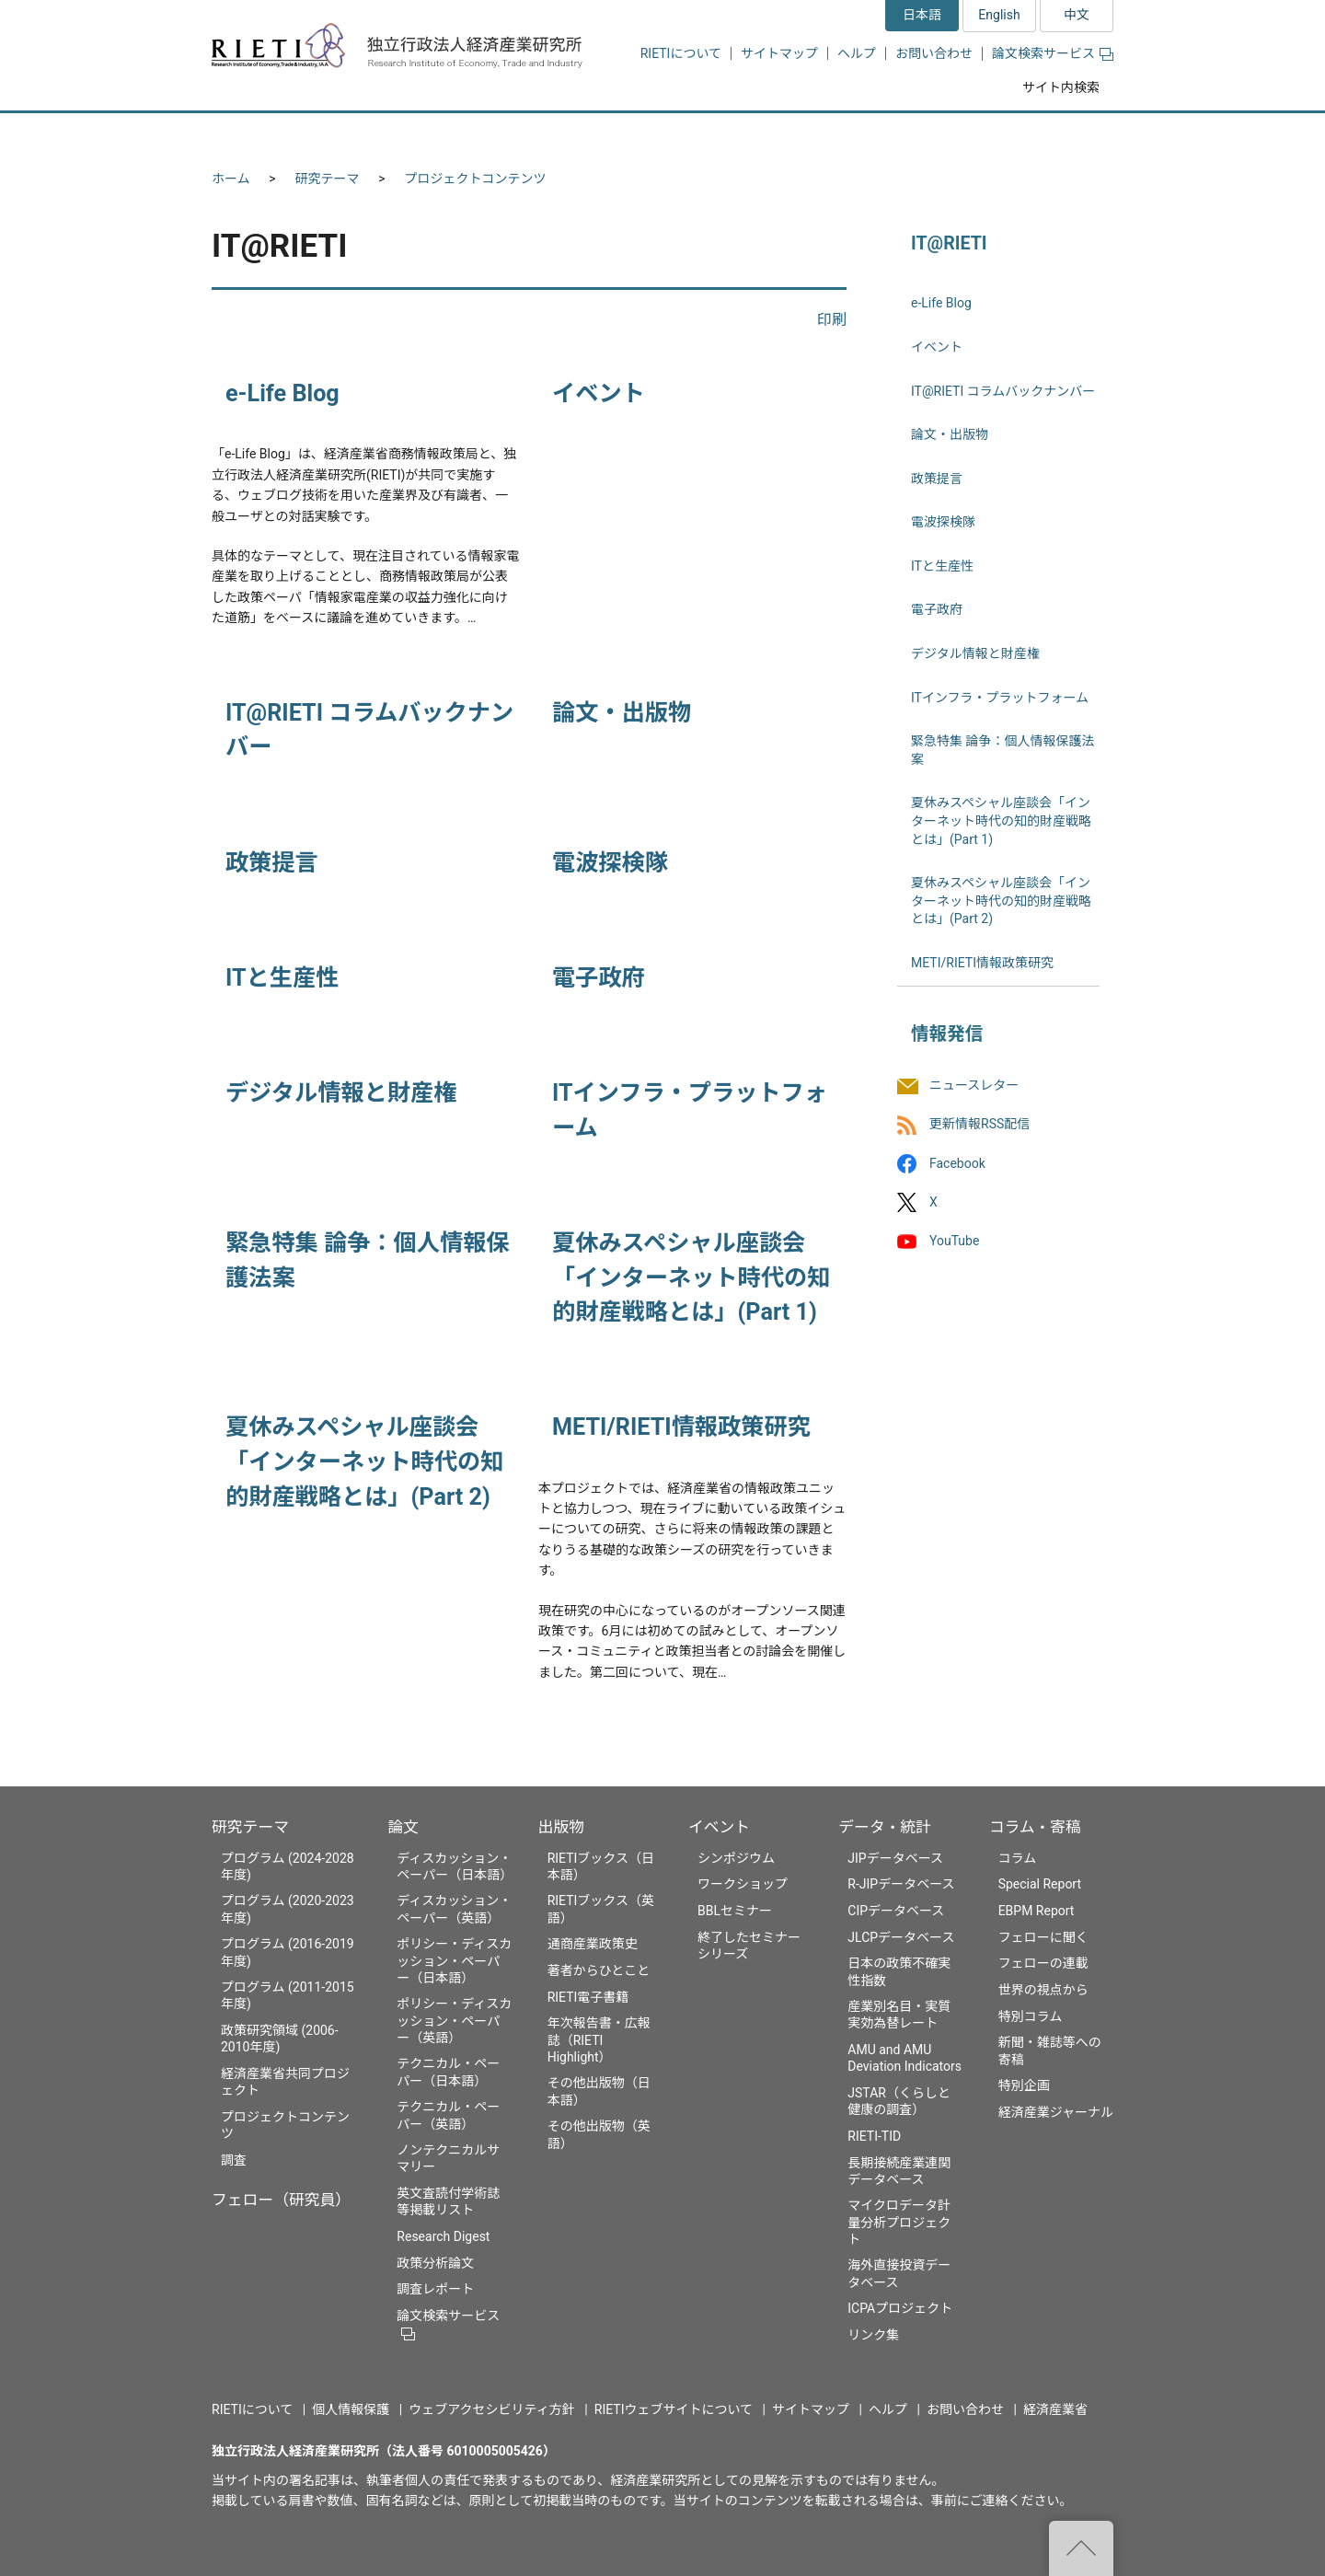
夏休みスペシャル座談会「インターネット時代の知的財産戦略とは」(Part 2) (364, 1462)
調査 (234, 2160)
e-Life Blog (282, 393)
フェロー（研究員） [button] (430, 134)
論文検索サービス (1052, 53)
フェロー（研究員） (281, 2199)
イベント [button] (776, 134)
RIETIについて (680, 53)
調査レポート (435, 2288)
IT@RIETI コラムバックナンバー (1003, 391)
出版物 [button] (665, 134)
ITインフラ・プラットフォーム (1000, 697)
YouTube (954, 1240)
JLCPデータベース (900, 1937)
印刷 (832, 320)
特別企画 (1024, 2085)
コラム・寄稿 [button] (1044, 134)
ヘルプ (856, 53)
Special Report (1039, 1884)
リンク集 (873, 2335)
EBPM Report (1036, 1910)
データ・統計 (884, 1827)
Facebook (957, 1163)
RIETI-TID (874, 2136)
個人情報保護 (350, 2409)
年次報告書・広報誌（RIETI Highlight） (599, 2039)
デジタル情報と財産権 (340, 1093)
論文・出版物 (621, 712)
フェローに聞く (1043, 1937)
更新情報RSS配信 (979, 1124)
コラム (1017, 1858)
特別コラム (1030, 2016)
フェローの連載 (1043, 1963)
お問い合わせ (934, 53)
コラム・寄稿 (1035, 1827)
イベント (598, 393)
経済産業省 (1055, 2409)
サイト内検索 (1061, 87)
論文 (403, 1827)
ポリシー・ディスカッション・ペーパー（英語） (454, 2020)
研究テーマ (327, 178)
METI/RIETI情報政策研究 (681, 1427)
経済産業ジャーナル (1055, 2112)
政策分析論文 (435, 2263)
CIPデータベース (895, 1910)
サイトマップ (779, 53)
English (999, 14)
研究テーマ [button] (279, 134)
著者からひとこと (599, 1970)
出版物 (561, 1827)
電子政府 (598, 978)
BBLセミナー (734, 1910)
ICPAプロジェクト (899, 2308)
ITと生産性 (282, 978)
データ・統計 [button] (904, 134)
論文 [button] (563, 134)
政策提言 (271, 862)
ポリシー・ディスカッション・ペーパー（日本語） (454, 1960)
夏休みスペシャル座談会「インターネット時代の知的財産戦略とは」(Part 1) (691, 1278)
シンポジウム (736, 1858)
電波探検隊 (610, 862)
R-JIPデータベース (900, 1884)
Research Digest (443, 2236)
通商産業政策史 (592, 1943)
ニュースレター (974, 1086)
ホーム (231, 178)
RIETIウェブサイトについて (673, 2409)
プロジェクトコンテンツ (476, 178)
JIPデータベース (895, 1858)
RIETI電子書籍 (588, 1997)
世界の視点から (1043, 1989)
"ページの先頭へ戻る (1081, 2548)
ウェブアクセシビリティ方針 (491, 2409)
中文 (1076, 14)
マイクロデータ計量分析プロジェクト (899, 2222)
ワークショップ (742, 1884)
